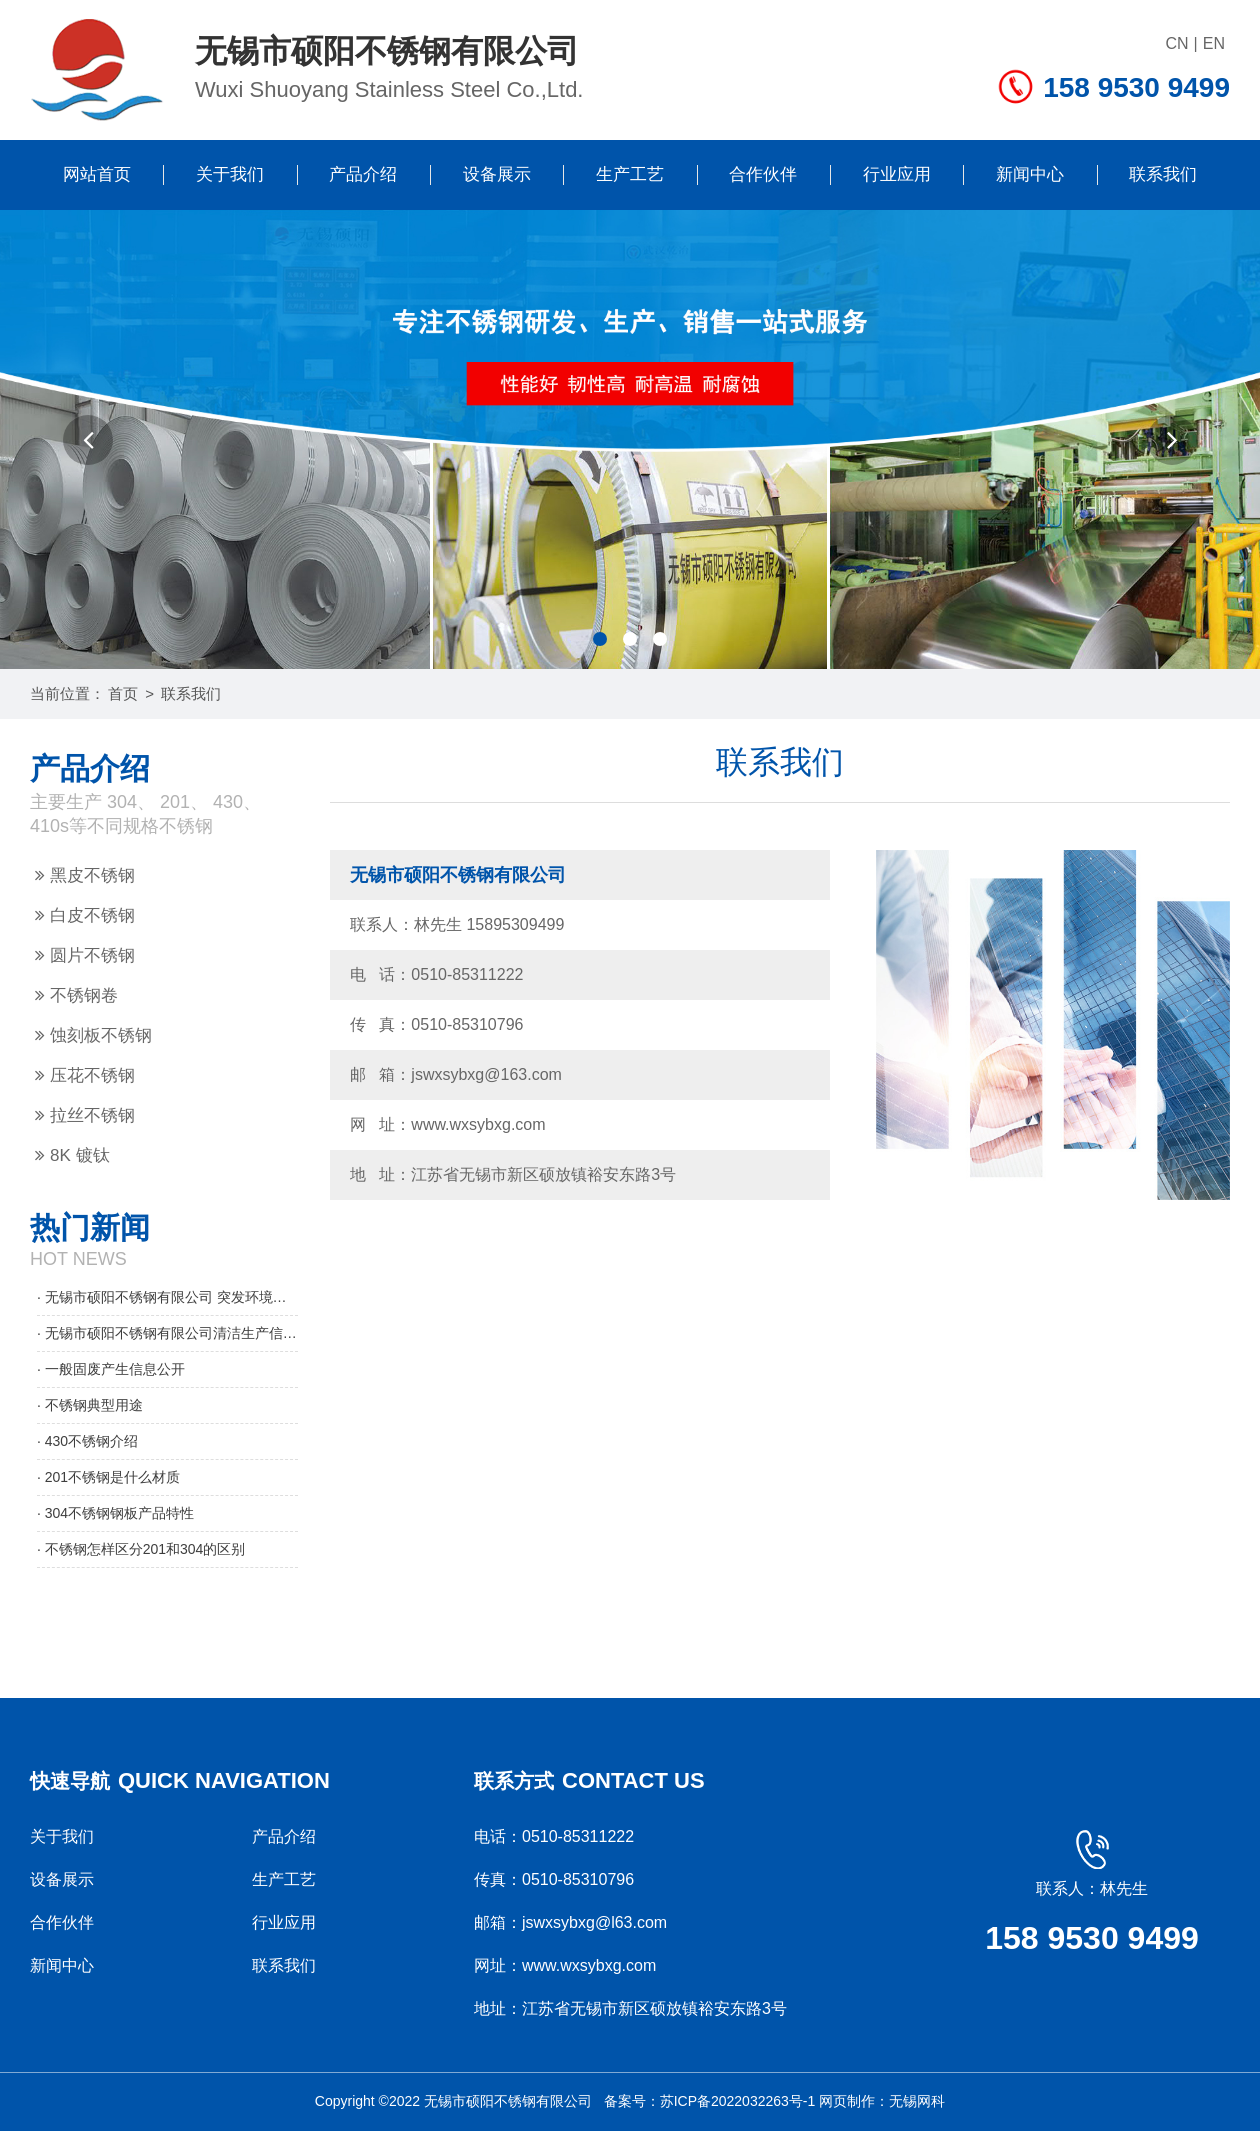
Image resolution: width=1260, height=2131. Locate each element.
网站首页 (97, 174)
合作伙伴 (763, 174)
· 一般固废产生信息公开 (111, 1369)
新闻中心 (1030, 174)
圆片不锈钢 (85, 955)
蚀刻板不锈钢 (93, 1035)
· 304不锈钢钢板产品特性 (115, 1513)
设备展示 (497, 174)
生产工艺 (630, 174)
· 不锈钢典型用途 (90, 1405)
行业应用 (897, 174)
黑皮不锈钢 (85, 875)
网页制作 (847, 2101)
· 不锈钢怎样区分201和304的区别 (141, 1549)
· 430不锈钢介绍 (87, 1441)
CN (1177, 43)
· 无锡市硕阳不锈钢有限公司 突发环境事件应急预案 (167, 1297)
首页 (123, 693)
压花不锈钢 (85, 1075)
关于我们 (230, 174)
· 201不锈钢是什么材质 (108, 1477)
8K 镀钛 (72, 1155)
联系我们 (1163, 174)
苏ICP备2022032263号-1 (738, 2101)
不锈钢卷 (76, 995)
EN (1214, 43)
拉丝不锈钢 (85, 1115)
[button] (88, 440)
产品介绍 (363, 174)
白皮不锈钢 (85, 915)
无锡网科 (917, 2101)
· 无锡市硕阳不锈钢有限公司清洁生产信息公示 (167, 1333)
